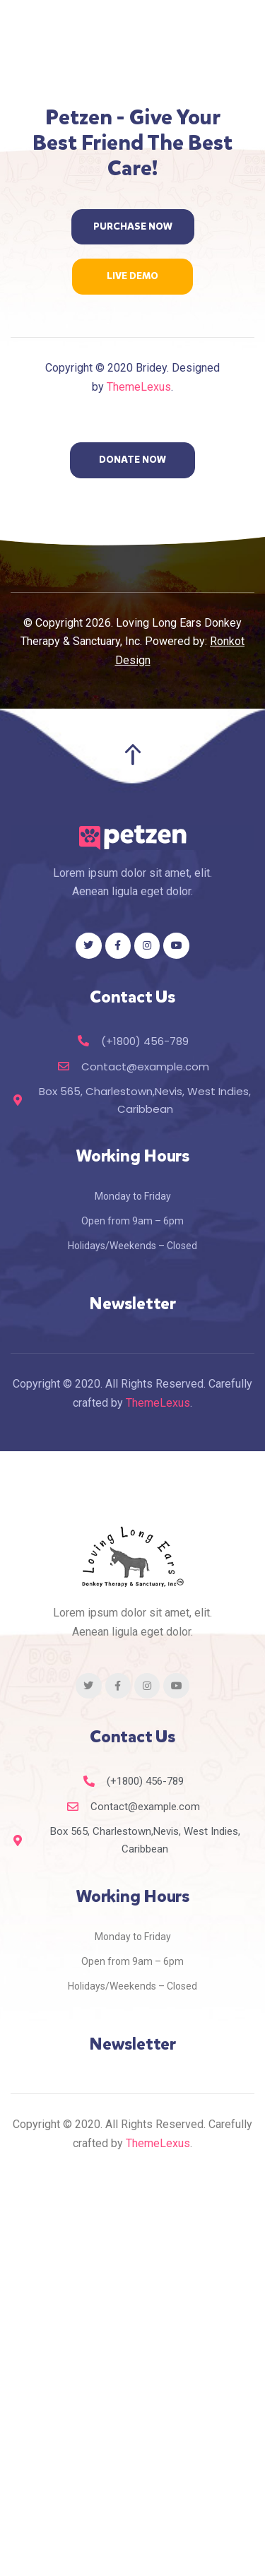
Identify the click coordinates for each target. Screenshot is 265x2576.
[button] (132, 226)
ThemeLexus (139, 387)
